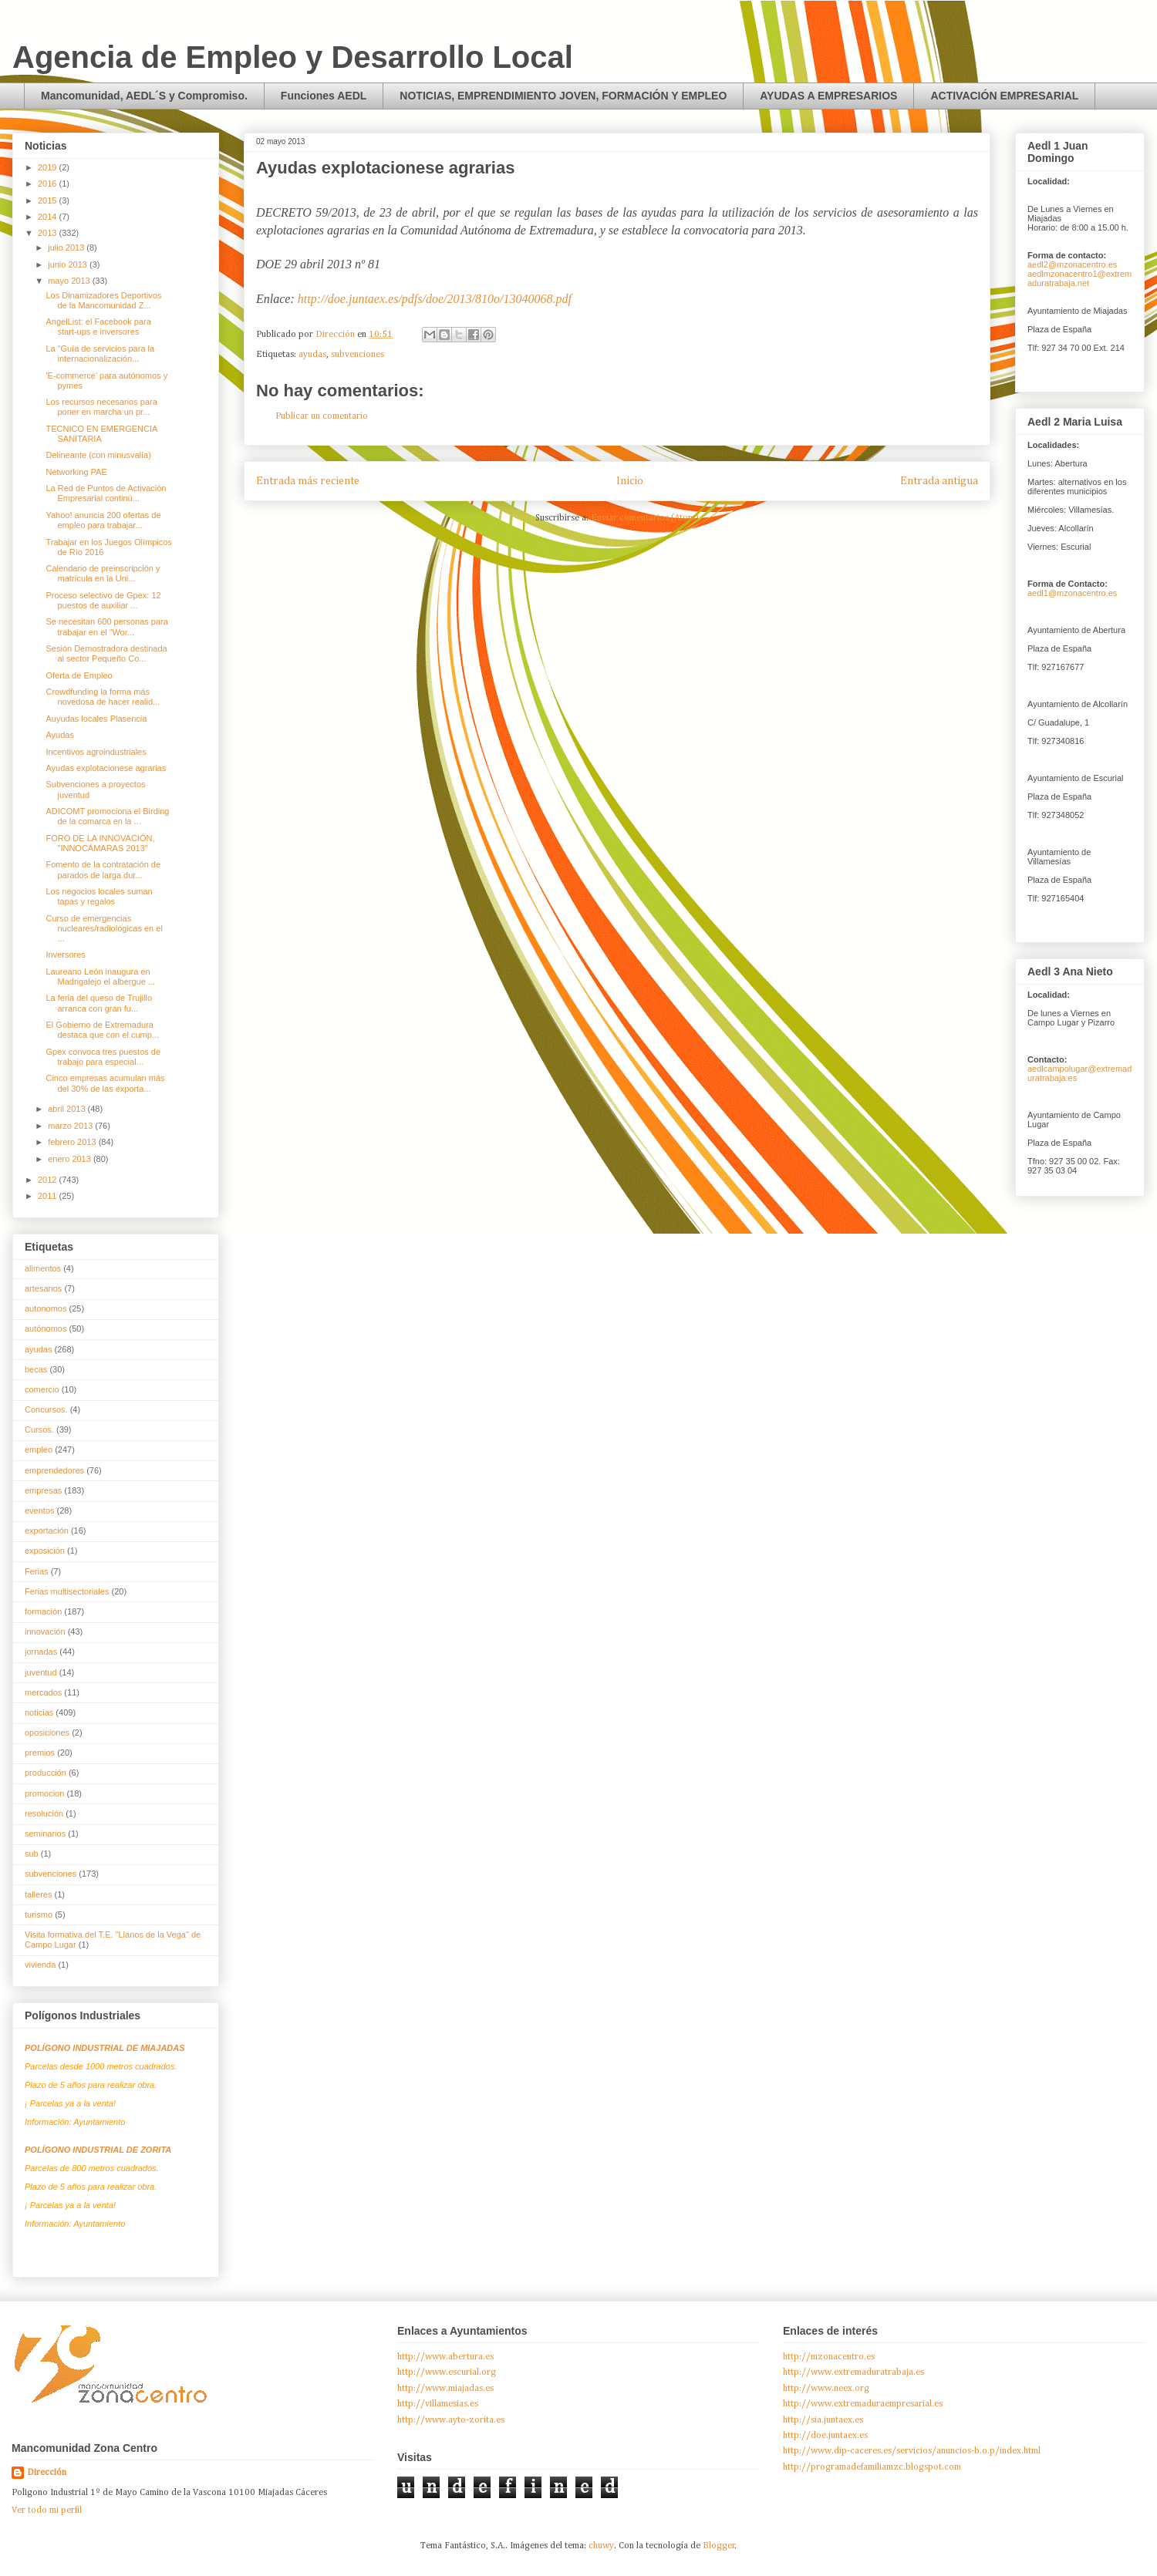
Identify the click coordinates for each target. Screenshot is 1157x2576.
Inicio (629, 481)
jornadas (41, 1651)
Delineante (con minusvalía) (98, 455)
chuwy (601, 2546)
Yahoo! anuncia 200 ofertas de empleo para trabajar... (103, 520)
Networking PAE (76, 471)
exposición (45, 1550)
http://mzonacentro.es (829, 2357)
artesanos (43, 1288)
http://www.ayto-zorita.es (450, 2420)
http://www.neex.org (826, 2388)
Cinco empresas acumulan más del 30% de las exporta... (105, 1083)
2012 (48, 1179)
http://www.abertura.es (445, 2357)
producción (45, 1772)
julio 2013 (67, 247)
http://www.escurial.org (446, 2372)
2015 (48, 200)
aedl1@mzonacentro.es (1072, 593)
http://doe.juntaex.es (825, 2435)
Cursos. (39, 1429)
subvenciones (357, 354)
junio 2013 (68, 264)
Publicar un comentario (321, 416)
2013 (48, 232)
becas (36, 1369)
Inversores (65, 954)
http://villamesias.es (437, 2404)
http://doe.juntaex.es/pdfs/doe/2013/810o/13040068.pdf (435, 298)
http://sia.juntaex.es (823, 2420)
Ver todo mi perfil (47, 2510)
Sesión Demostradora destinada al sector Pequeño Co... (106, 653)
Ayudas (60, 734)
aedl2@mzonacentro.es (1072, 264)
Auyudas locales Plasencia (96, 718)
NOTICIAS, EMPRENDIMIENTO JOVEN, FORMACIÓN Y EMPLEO (563, 95)
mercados (43, 1692)
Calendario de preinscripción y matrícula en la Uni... (103, 573)
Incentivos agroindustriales (96, 751)
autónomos (45, 1328)
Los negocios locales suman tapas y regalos (99, 896)
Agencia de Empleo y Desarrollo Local (292, 57)
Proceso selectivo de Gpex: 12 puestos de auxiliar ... (103, 600)
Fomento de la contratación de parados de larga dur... (103, 869)
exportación (47, 1530)
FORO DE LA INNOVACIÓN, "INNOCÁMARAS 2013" (100, 843)
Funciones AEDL (324, 95)
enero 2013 (70, 1158)
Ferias (37, 1571)
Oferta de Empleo (79, 675)
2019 (48, 167)
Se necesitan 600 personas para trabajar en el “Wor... (106, 626)
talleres (38, 1894)
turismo (38, 1914)
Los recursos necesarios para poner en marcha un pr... (101, 406)
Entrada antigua (939, 481)
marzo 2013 (71, 1125)
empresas (43, 1490)
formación (43, 1611)
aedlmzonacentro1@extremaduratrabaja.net (1079, 278)
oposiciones (47, 1732)
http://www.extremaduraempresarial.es (863, 2404)
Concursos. (46, 1409)
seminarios (45, 1833)
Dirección (46, 2472)
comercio (42, 1389)
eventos (40, 1510)
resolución (44, 1813)
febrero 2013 (73, 1142)
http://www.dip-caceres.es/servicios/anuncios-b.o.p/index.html (912, 2451)
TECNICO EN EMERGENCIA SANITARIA (101, 433)
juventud (41, 1672)
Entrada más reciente (307, 481)
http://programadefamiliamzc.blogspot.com (872, 2467)
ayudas (312, 354)
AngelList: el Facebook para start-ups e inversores (98, 326)
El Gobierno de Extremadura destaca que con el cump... (102, 1029)
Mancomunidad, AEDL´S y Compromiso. (144, 95)
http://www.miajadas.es (445, 2388)
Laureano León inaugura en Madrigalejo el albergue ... (100, 976)
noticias (39, 1712)
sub (32, 1853)
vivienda (40, 1964)
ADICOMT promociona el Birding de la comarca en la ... (107, 816)
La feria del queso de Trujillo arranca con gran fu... (99, 1002)
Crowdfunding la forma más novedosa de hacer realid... (103, 696)
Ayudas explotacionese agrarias (106, 768)
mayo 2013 (70, 280)
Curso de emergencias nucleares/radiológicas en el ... (104, 928)
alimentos (43, 1268)
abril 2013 (67, 1108)
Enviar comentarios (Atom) (645, 518)
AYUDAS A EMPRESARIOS (828, 95)
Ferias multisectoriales (67, 1591)
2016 (48, 183)
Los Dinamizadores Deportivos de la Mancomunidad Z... (103, 300)
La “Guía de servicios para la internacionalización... (100, 353)
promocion (44, 1793)
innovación (45, 1631)
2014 (48, 216)
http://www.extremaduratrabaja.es (853, 2372)
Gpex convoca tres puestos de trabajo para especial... (103, 1056)
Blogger (719, 2546)
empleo (38, 1449)
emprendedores (54, 1470)
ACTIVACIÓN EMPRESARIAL (1004, 95)
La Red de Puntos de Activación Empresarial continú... (106, 493)
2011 (48, 1195)
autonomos (45, 1308)
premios (40, 1752)
